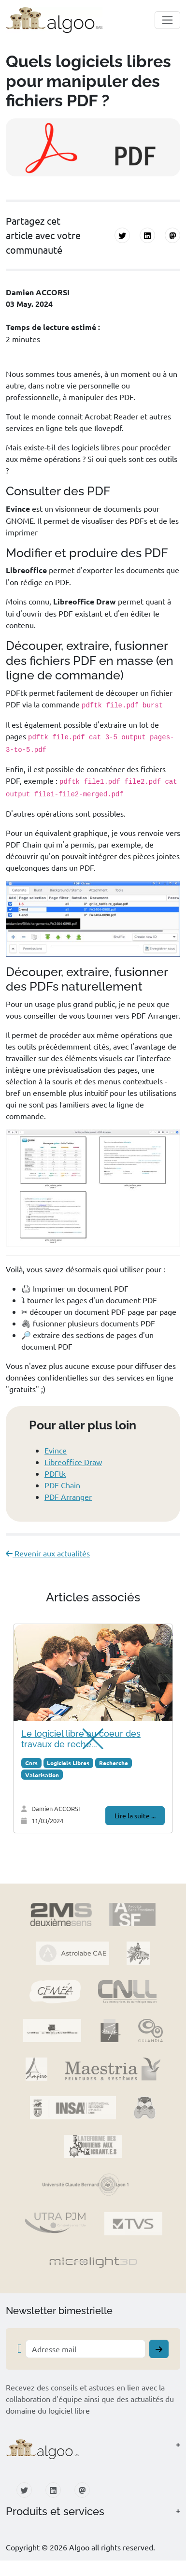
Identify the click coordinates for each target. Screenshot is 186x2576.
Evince (55, 1450)
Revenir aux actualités (48, 1553)
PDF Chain (62, 1485)
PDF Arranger (68, 1496)
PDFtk (55, 1473)
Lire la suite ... (135, 1815)
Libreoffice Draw (73, 1462)
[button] (93, 2449)
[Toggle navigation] (167, 20)
